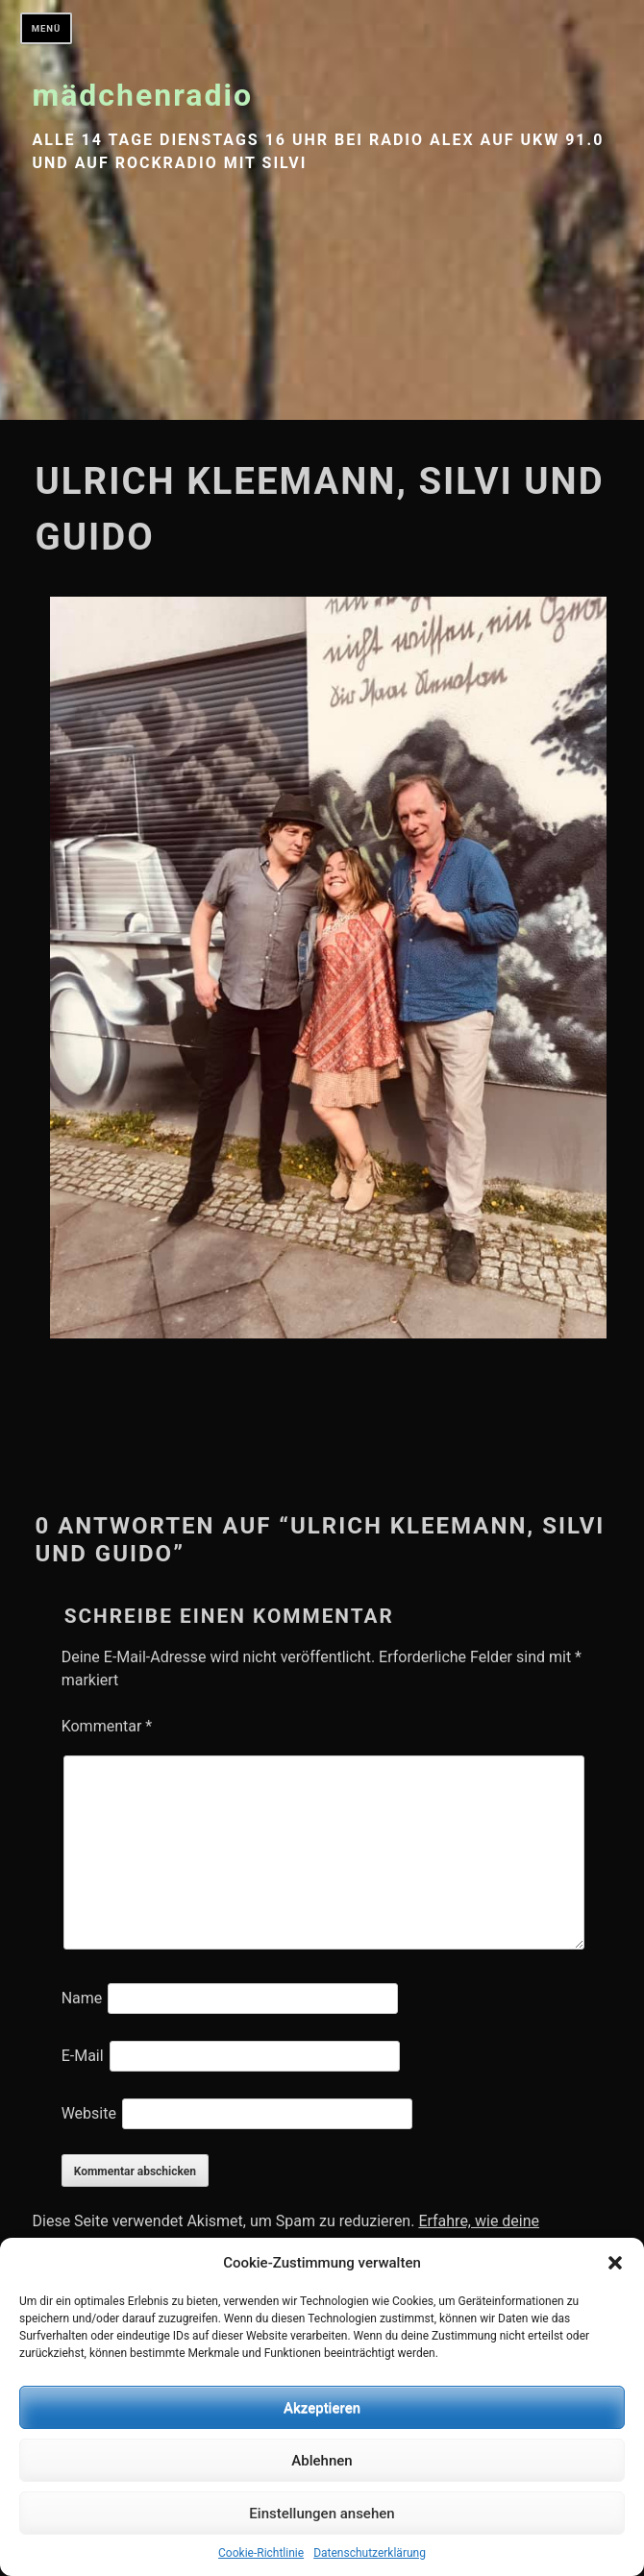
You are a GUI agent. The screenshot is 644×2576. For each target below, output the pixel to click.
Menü (47, 28)
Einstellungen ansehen (321, 2513)
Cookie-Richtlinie (261, 2553)
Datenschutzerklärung (369, 2553)
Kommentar (107, 1726)
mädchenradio (143, 95)
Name (82, 1998)
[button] (615, 2262)
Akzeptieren (322, 2408)
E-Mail (83, 2056)
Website (89, 2113)
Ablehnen (321, 2460)
